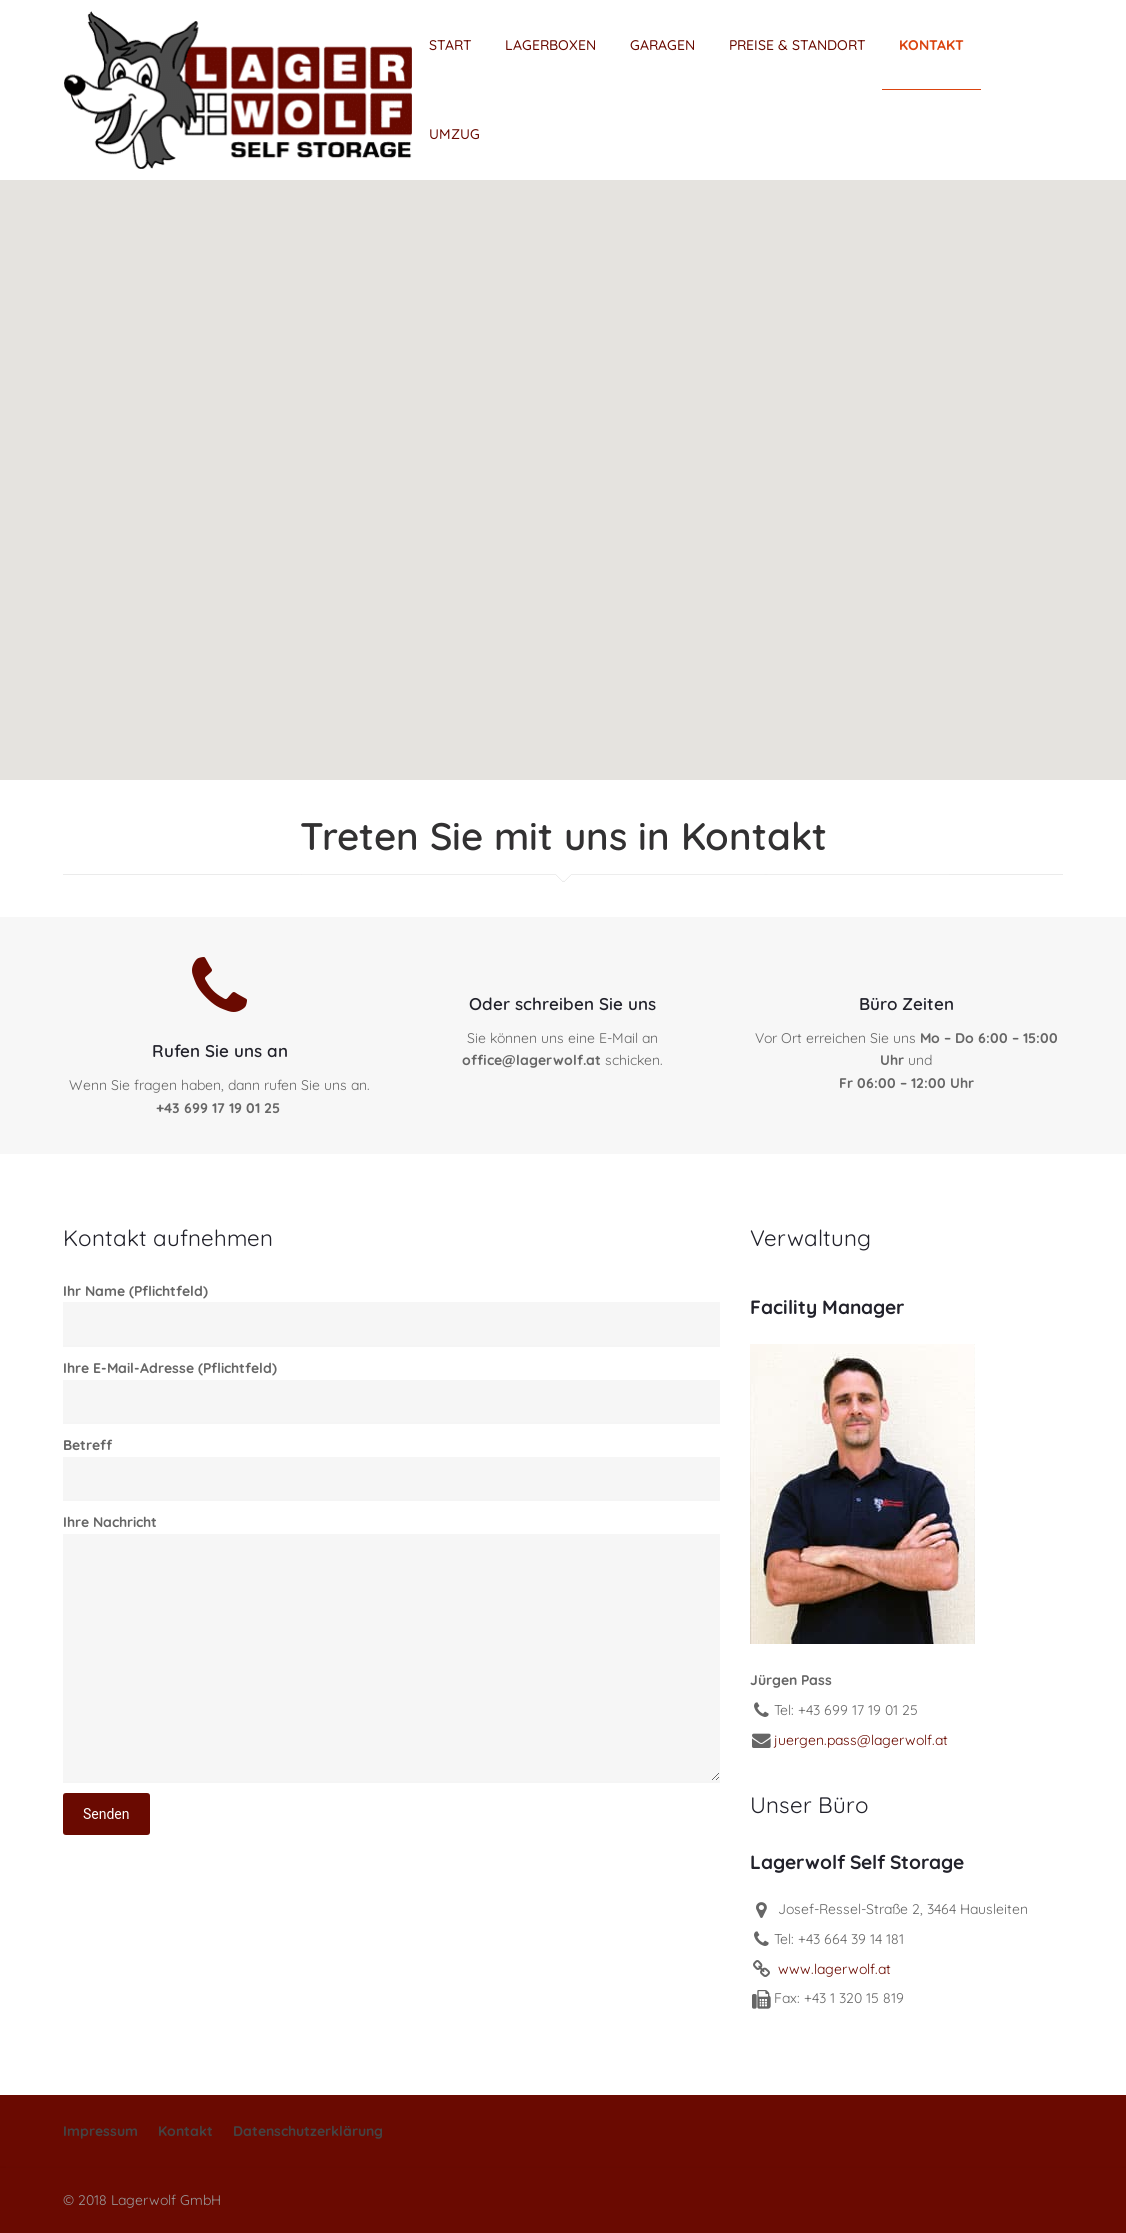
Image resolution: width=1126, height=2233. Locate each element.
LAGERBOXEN (550, 45)
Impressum (100, 2131)
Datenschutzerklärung (308, 2131)
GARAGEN (662, 45)
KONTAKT (931, 45)
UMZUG (454, 134)
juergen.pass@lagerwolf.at (861, 1740)
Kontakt (185, 2131)
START (450, 45)
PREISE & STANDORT (797, 45)
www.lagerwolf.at (832, 1969)
